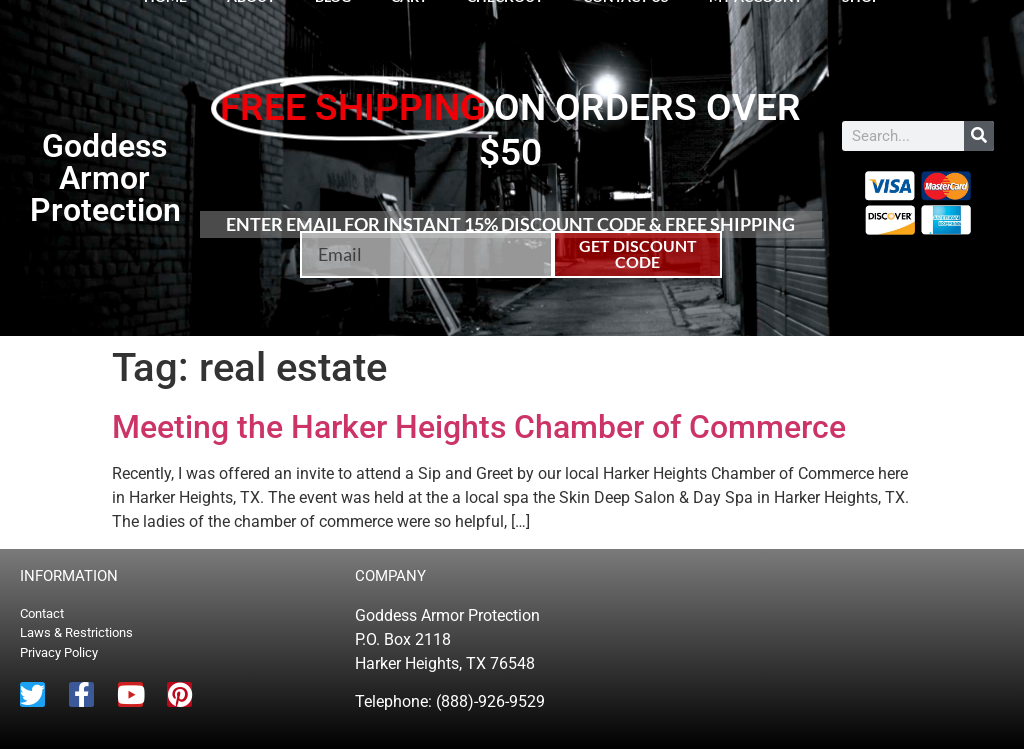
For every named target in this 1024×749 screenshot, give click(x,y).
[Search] (979, 136)
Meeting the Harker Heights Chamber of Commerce (479, 427)
